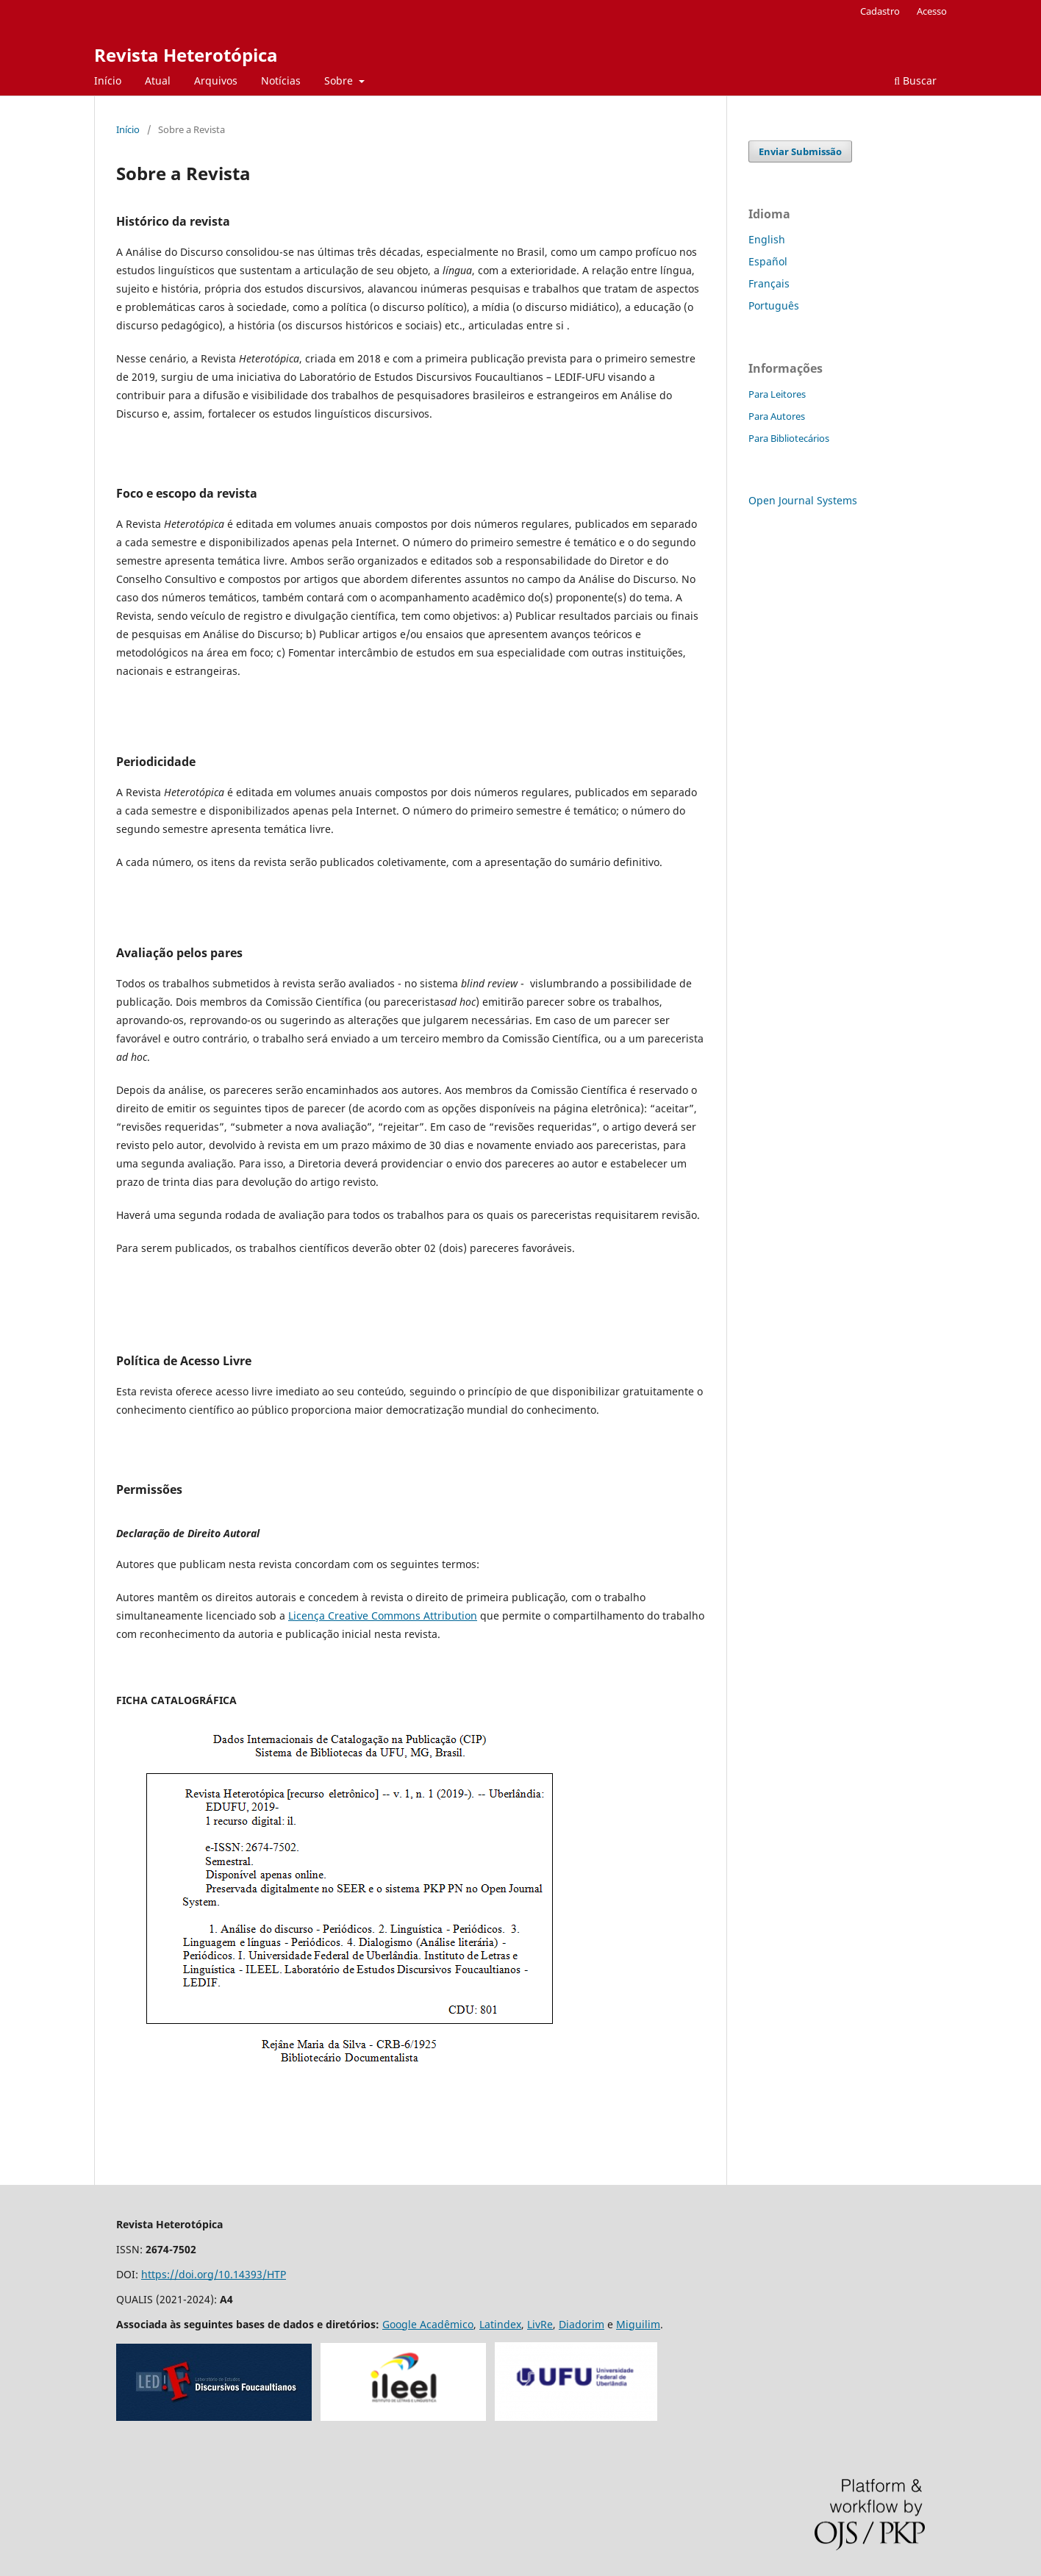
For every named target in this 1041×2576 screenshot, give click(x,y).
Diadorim (581, 2324)
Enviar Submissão (800, 151)
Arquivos (215, 80)
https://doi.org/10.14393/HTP (213, 2274)
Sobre (340, 80)
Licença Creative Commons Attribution (382, 1615)
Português (773, 305)
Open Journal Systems (802, 500)
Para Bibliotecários (788, 438)
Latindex (500, 2324)
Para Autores (776, 416)
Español (767, 261)
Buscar (915, 80)
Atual (158, 80)
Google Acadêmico (427, 2324)
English (766, 239)
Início (107, 80)
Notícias (281, 80)
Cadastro (880, 11)
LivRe (540, 2324)
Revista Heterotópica (186, 55)
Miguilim (638, 2324)
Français (769, 283)
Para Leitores (777, 394)
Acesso (932, 11)
